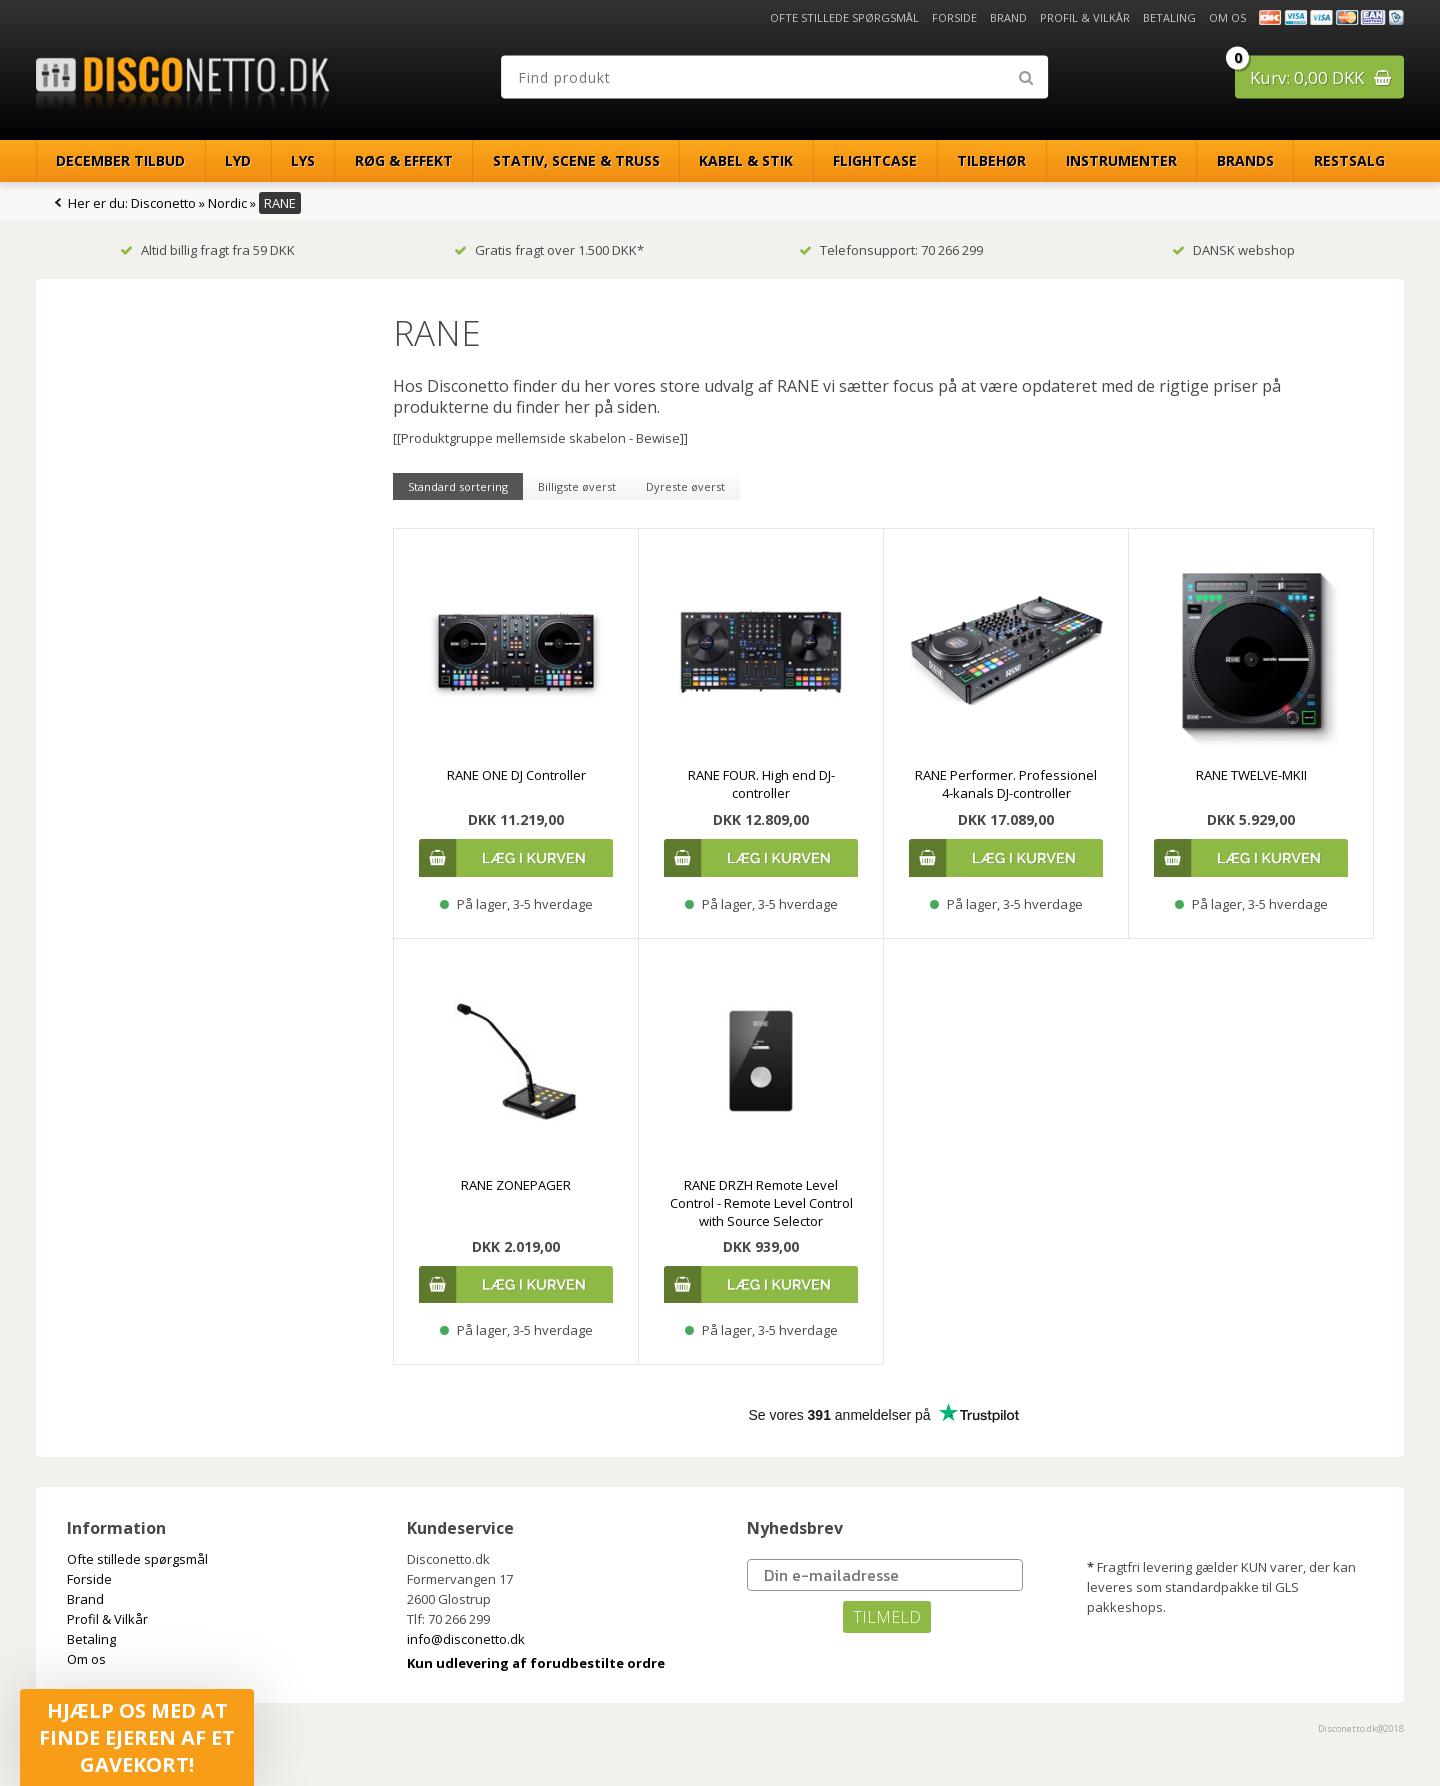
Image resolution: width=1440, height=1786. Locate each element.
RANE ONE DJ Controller (516, 775)
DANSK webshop (1233, 250)
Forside (954, 17)
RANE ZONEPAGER (516, 1185)
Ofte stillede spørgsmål (844, 17)
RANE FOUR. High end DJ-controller (761, 784)
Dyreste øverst (685, 486)
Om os (1227, 17)
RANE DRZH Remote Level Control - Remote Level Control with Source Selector (761, 1203)
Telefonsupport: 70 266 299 (891, 250)
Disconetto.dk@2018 (1361, 1728)
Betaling (1169, 17)
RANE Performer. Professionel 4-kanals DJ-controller (1006, 784)
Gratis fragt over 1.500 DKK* (549, 250)
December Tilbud (120, 160)
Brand (1008, 17)
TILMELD (887, 1617)
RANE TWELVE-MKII (1251, 775)
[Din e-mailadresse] (885, 1575)
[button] (137, 1737)
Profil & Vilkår (1085, 17)
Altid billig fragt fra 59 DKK (207, 250)
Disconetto (163, 203)
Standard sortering (458, 486)
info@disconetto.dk (466, 1639)
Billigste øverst (577, 486)
